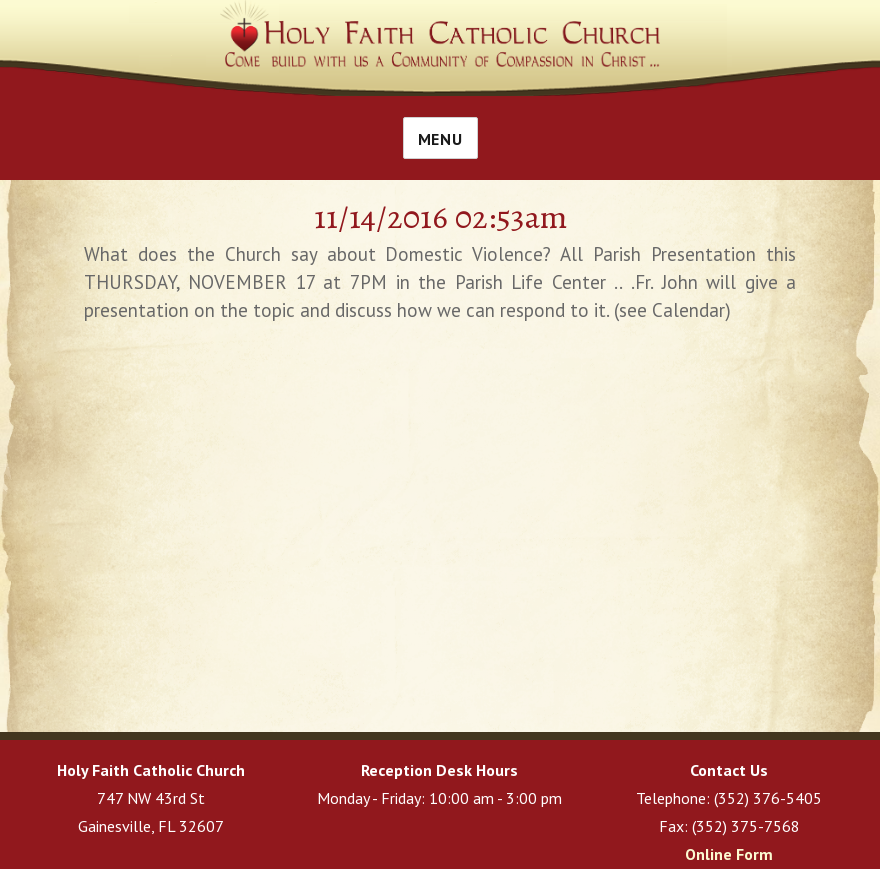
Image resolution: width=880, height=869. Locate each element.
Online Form (729, 854)
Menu (440, 139)
